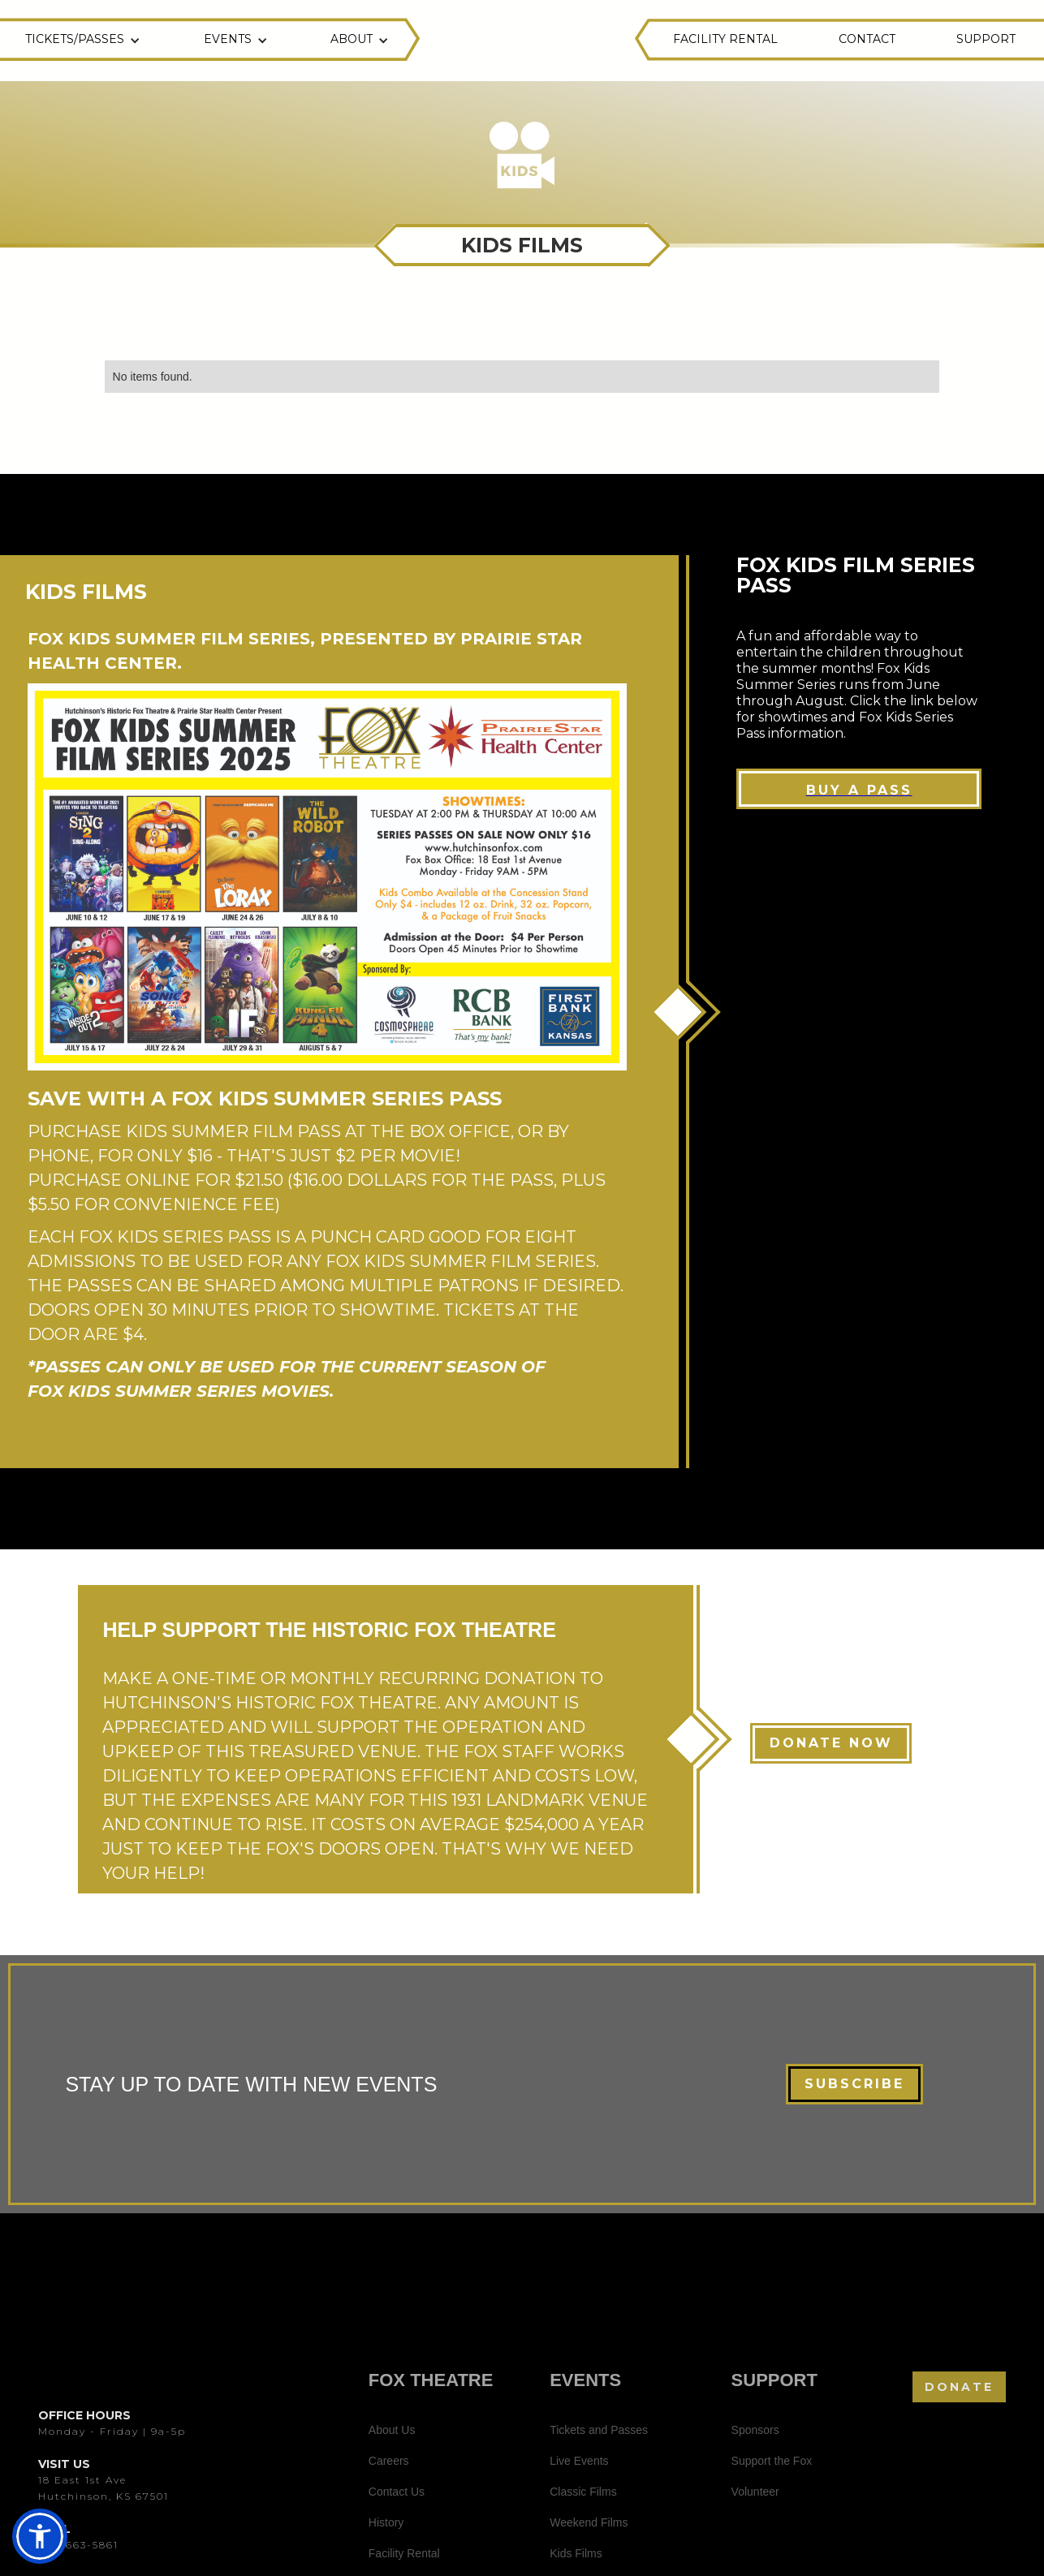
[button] (85, 40)
